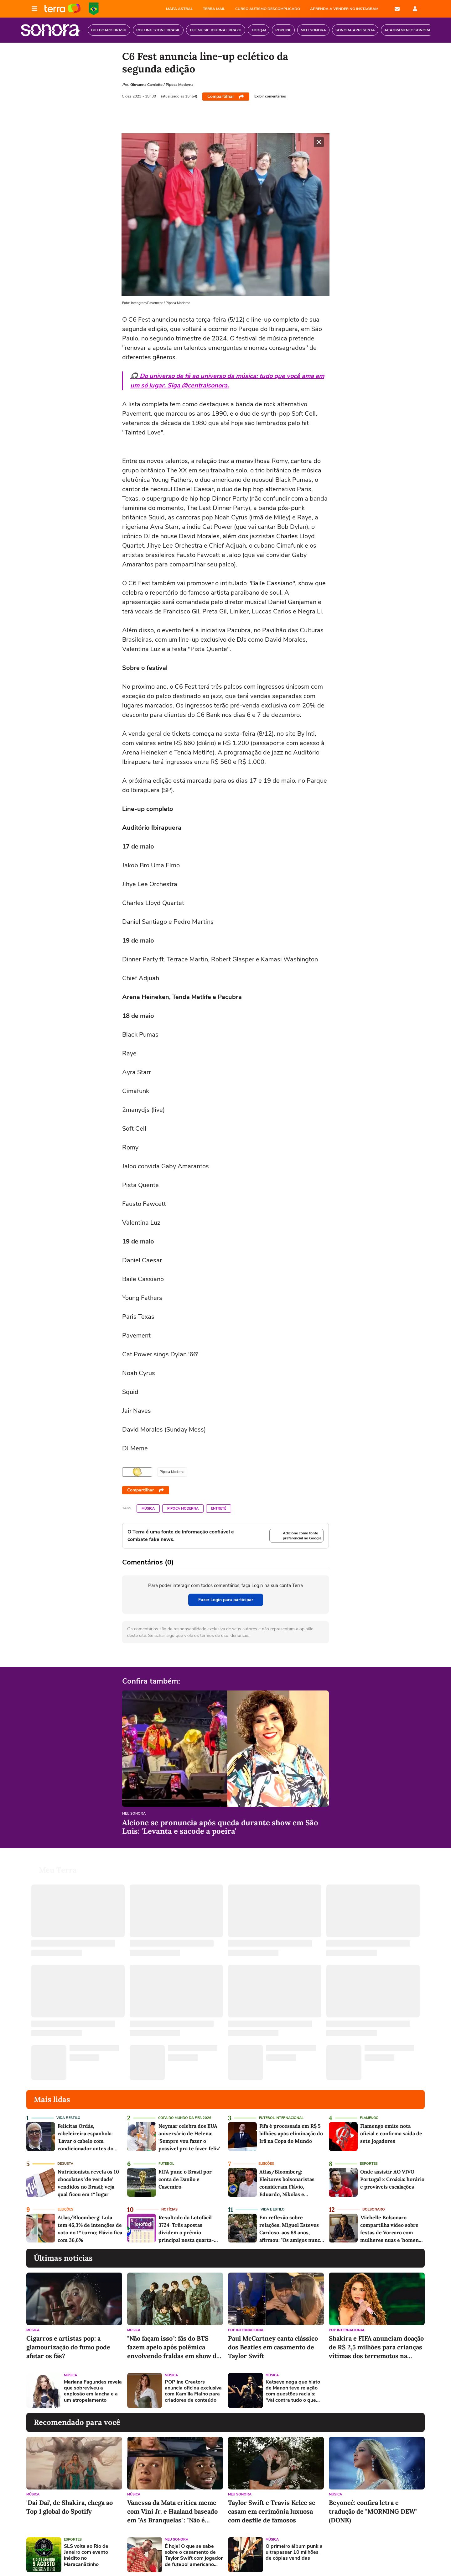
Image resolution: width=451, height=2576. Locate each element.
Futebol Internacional (281, 2118)
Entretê (218, 1508)
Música (148, 1508)
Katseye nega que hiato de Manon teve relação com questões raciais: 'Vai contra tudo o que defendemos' (293, 2391)
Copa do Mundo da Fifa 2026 (184, 2118)
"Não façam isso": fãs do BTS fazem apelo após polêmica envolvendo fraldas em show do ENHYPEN (173, 2347)
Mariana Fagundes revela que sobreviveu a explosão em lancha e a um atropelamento (93, 2391)
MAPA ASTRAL (179, 8)
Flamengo (369, 2118)
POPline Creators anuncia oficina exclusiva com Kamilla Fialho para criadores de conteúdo (193, 2391)
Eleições (266, 2163)
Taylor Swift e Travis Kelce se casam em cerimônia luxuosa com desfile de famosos (271, 2511)
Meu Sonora (134, 1814)
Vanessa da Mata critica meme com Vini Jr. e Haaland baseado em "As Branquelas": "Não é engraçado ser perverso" (172, 2512)
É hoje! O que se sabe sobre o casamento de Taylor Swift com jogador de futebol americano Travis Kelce (194, 2555)
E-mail (397, 8)
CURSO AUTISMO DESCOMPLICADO (267, 8)
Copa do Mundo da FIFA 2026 (93, 9)
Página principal (62, 9)
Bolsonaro (373, 2209)
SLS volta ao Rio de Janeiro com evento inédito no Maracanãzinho (86, 2555)
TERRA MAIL (214, 8)
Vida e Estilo (68, 2118)
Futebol (166, 2163)
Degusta (65, 2163)
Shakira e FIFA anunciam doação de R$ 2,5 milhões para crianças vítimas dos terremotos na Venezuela (376, 2347)
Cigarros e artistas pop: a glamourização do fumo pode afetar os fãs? (68, 2347)
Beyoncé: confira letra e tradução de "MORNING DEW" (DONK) (373, 2511)
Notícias (169, 2209)
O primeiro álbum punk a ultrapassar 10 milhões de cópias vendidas (294, 2552)
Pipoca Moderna (183, 1508)
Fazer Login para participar (225, 1600)
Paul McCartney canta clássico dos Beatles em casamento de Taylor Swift (273, 2347)
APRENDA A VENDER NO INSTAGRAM (344, 8)
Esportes (369, 2163)
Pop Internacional (246, 2330)
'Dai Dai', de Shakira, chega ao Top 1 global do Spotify (69, 2507)
